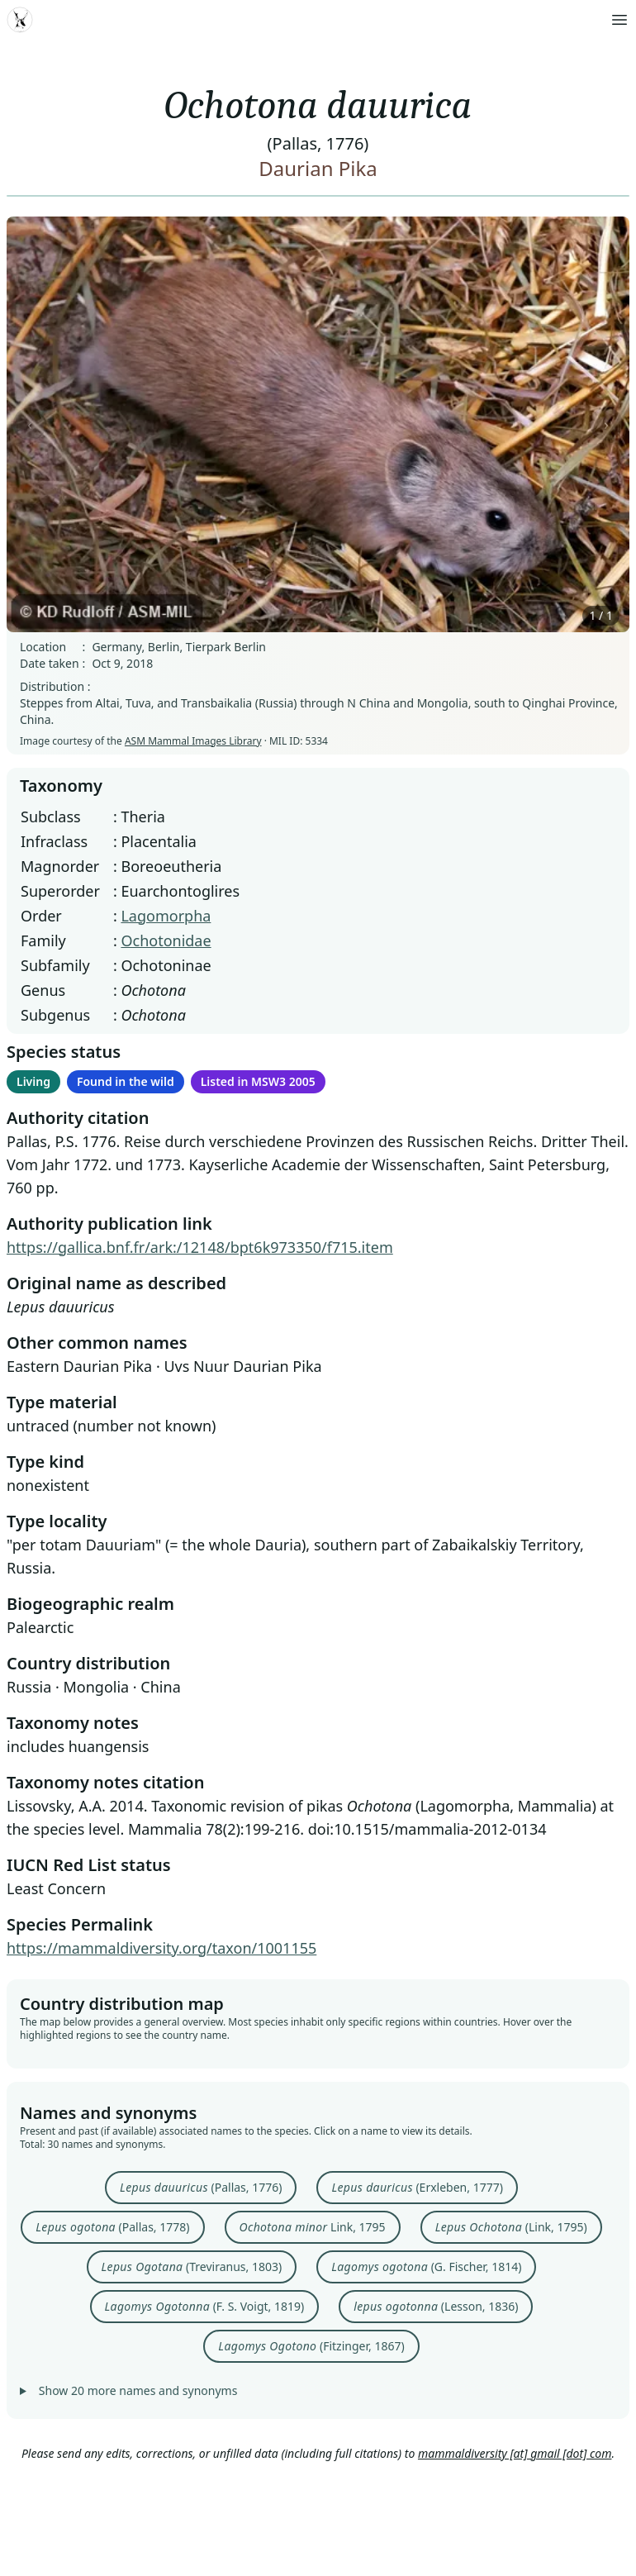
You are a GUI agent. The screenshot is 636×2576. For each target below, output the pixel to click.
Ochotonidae (166, 940)
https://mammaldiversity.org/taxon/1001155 (161, 1948)
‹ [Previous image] (29, 424)
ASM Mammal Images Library (193, 741)
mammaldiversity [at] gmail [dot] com (515, 2453)
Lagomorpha (166, 916)
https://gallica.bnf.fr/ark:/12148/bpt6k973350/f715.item (200, 1247)
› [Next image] (606, 424)
